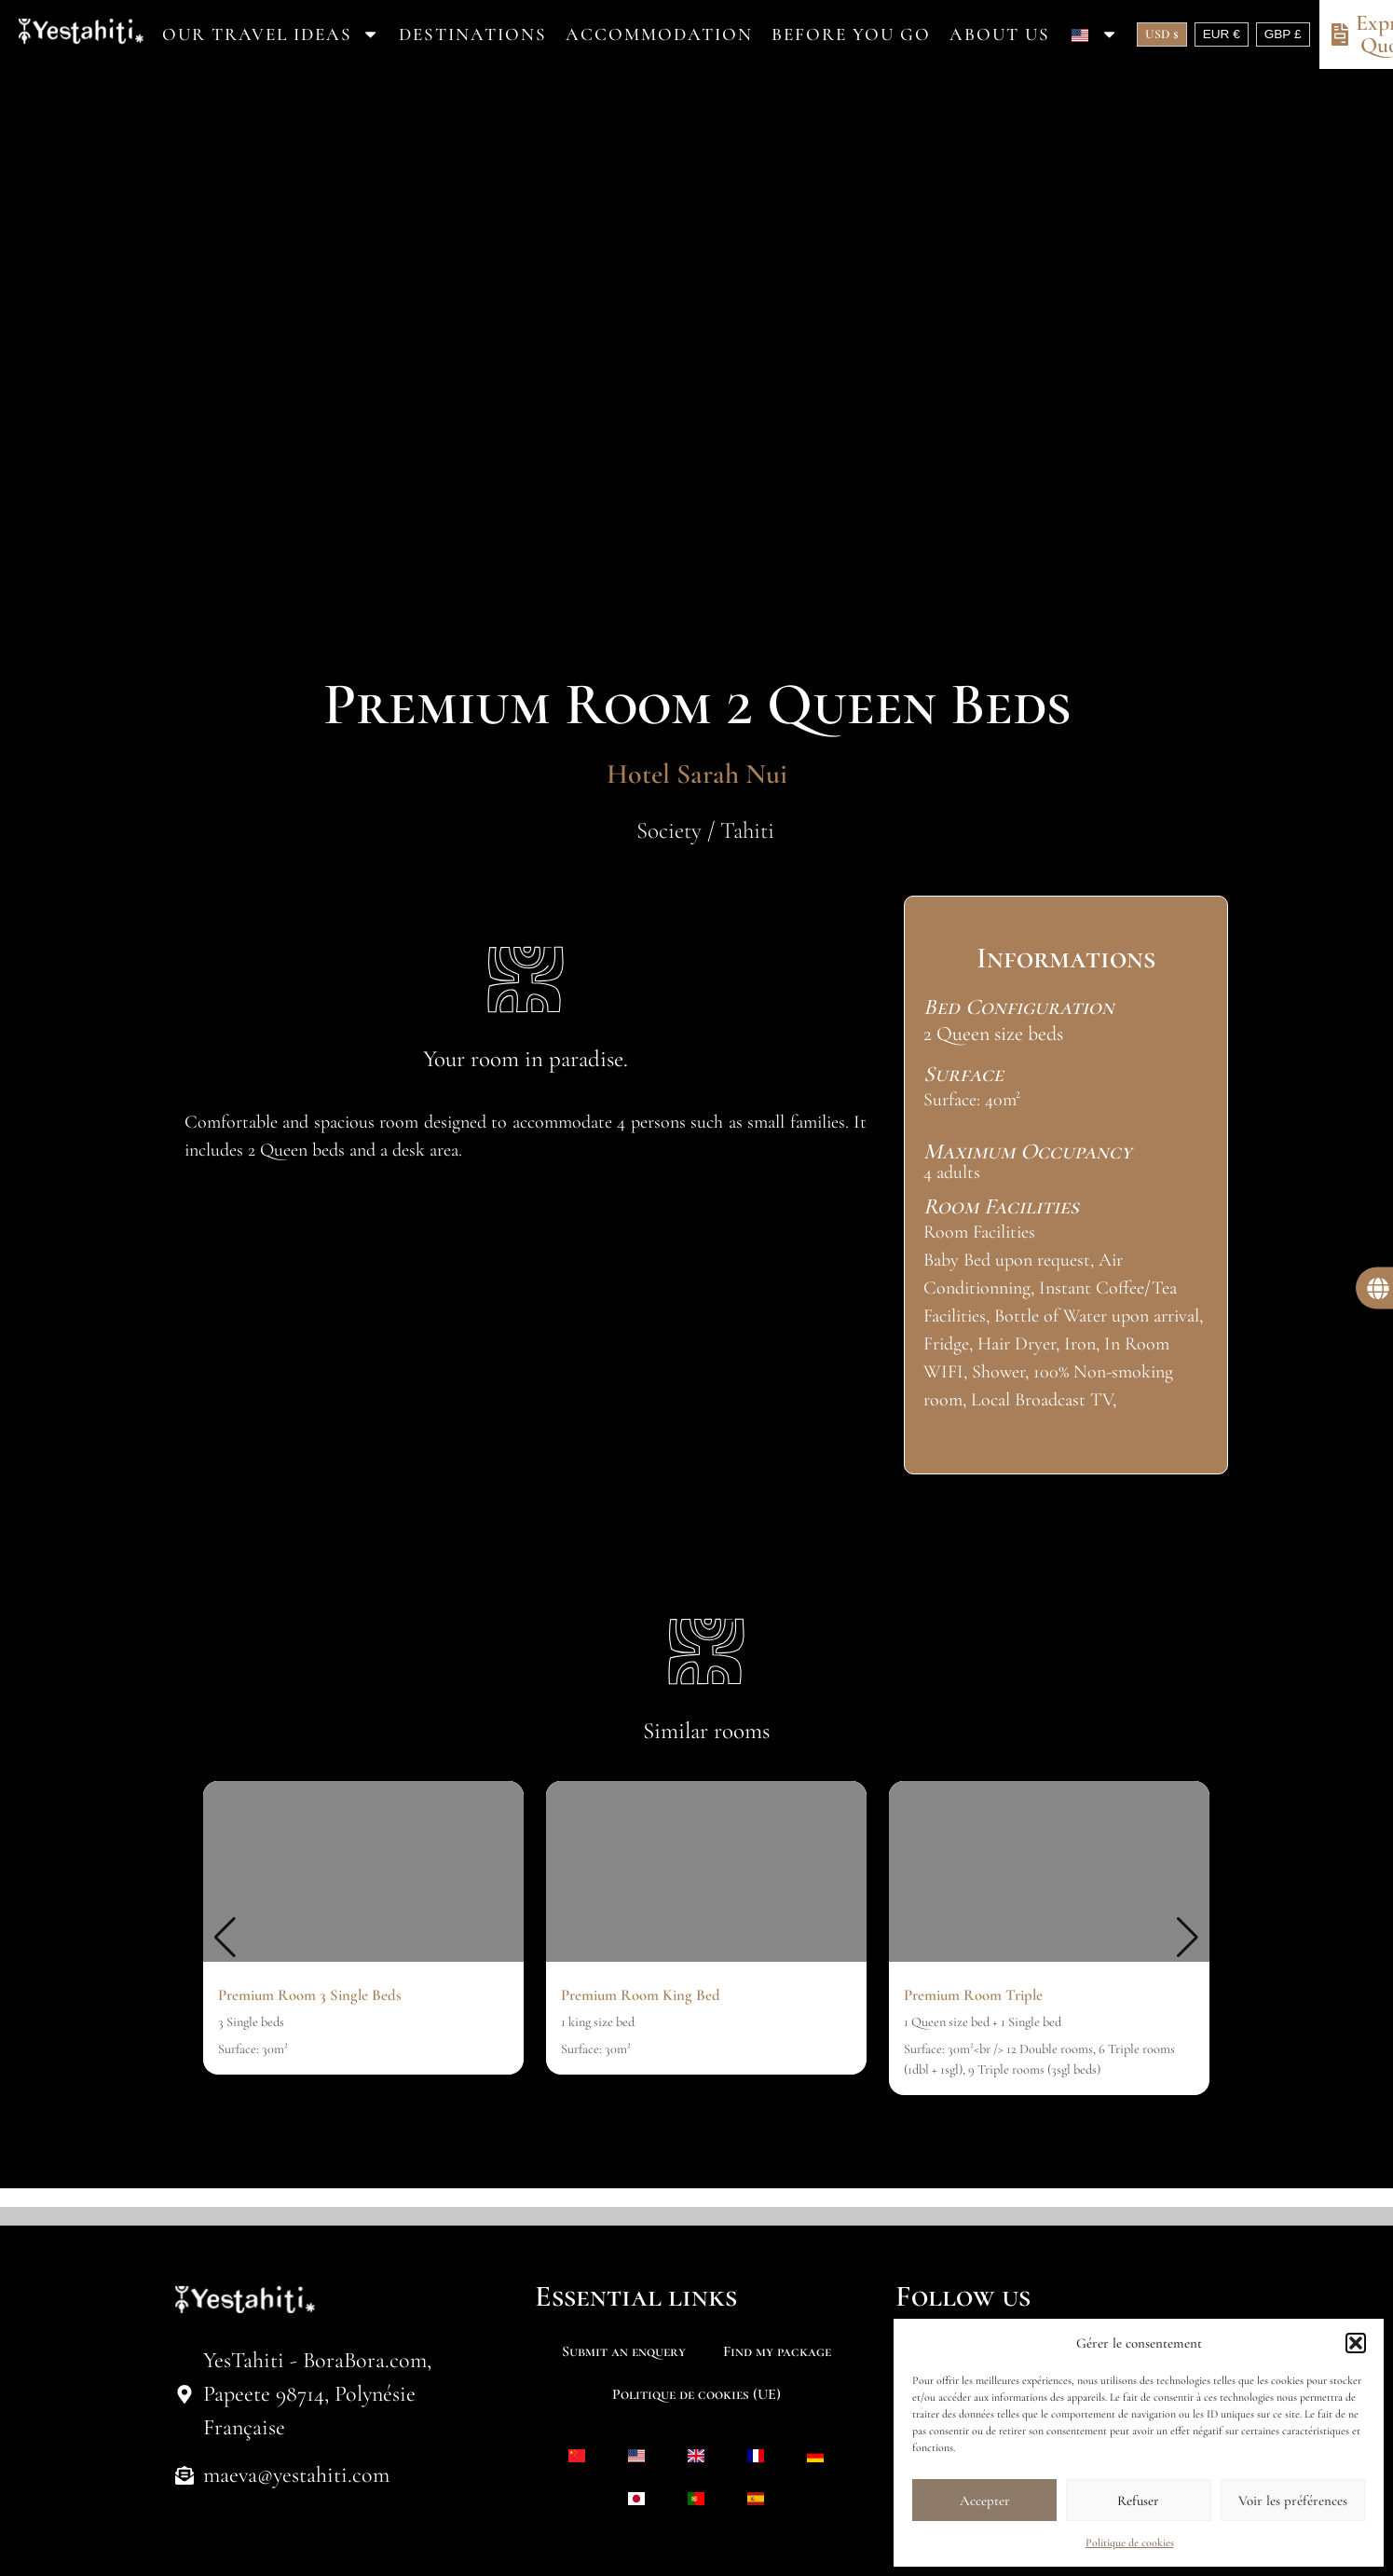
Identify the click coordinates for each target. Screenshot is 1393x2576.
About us (999, 34)
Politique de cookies (1130, 2542)
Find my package (777, 2351)
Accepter (985, 2500)
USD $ (1162, 34)
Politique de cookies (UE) (696, 2394)
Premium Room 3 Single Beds (310, 1995)
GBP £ (1283, 34)
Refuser (1138, 2500)
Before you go (851, 34)
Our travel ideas (270, 34)
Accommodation (659, 34)
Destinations (473, 34)
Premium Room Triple (973, 1995)
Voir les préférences (1292, 2500)
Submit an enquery (624, 2351)
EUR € (1221, 34)
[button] (1355, 2343)
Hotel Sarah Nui (697, 774)
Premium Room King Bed (640, 1995)
